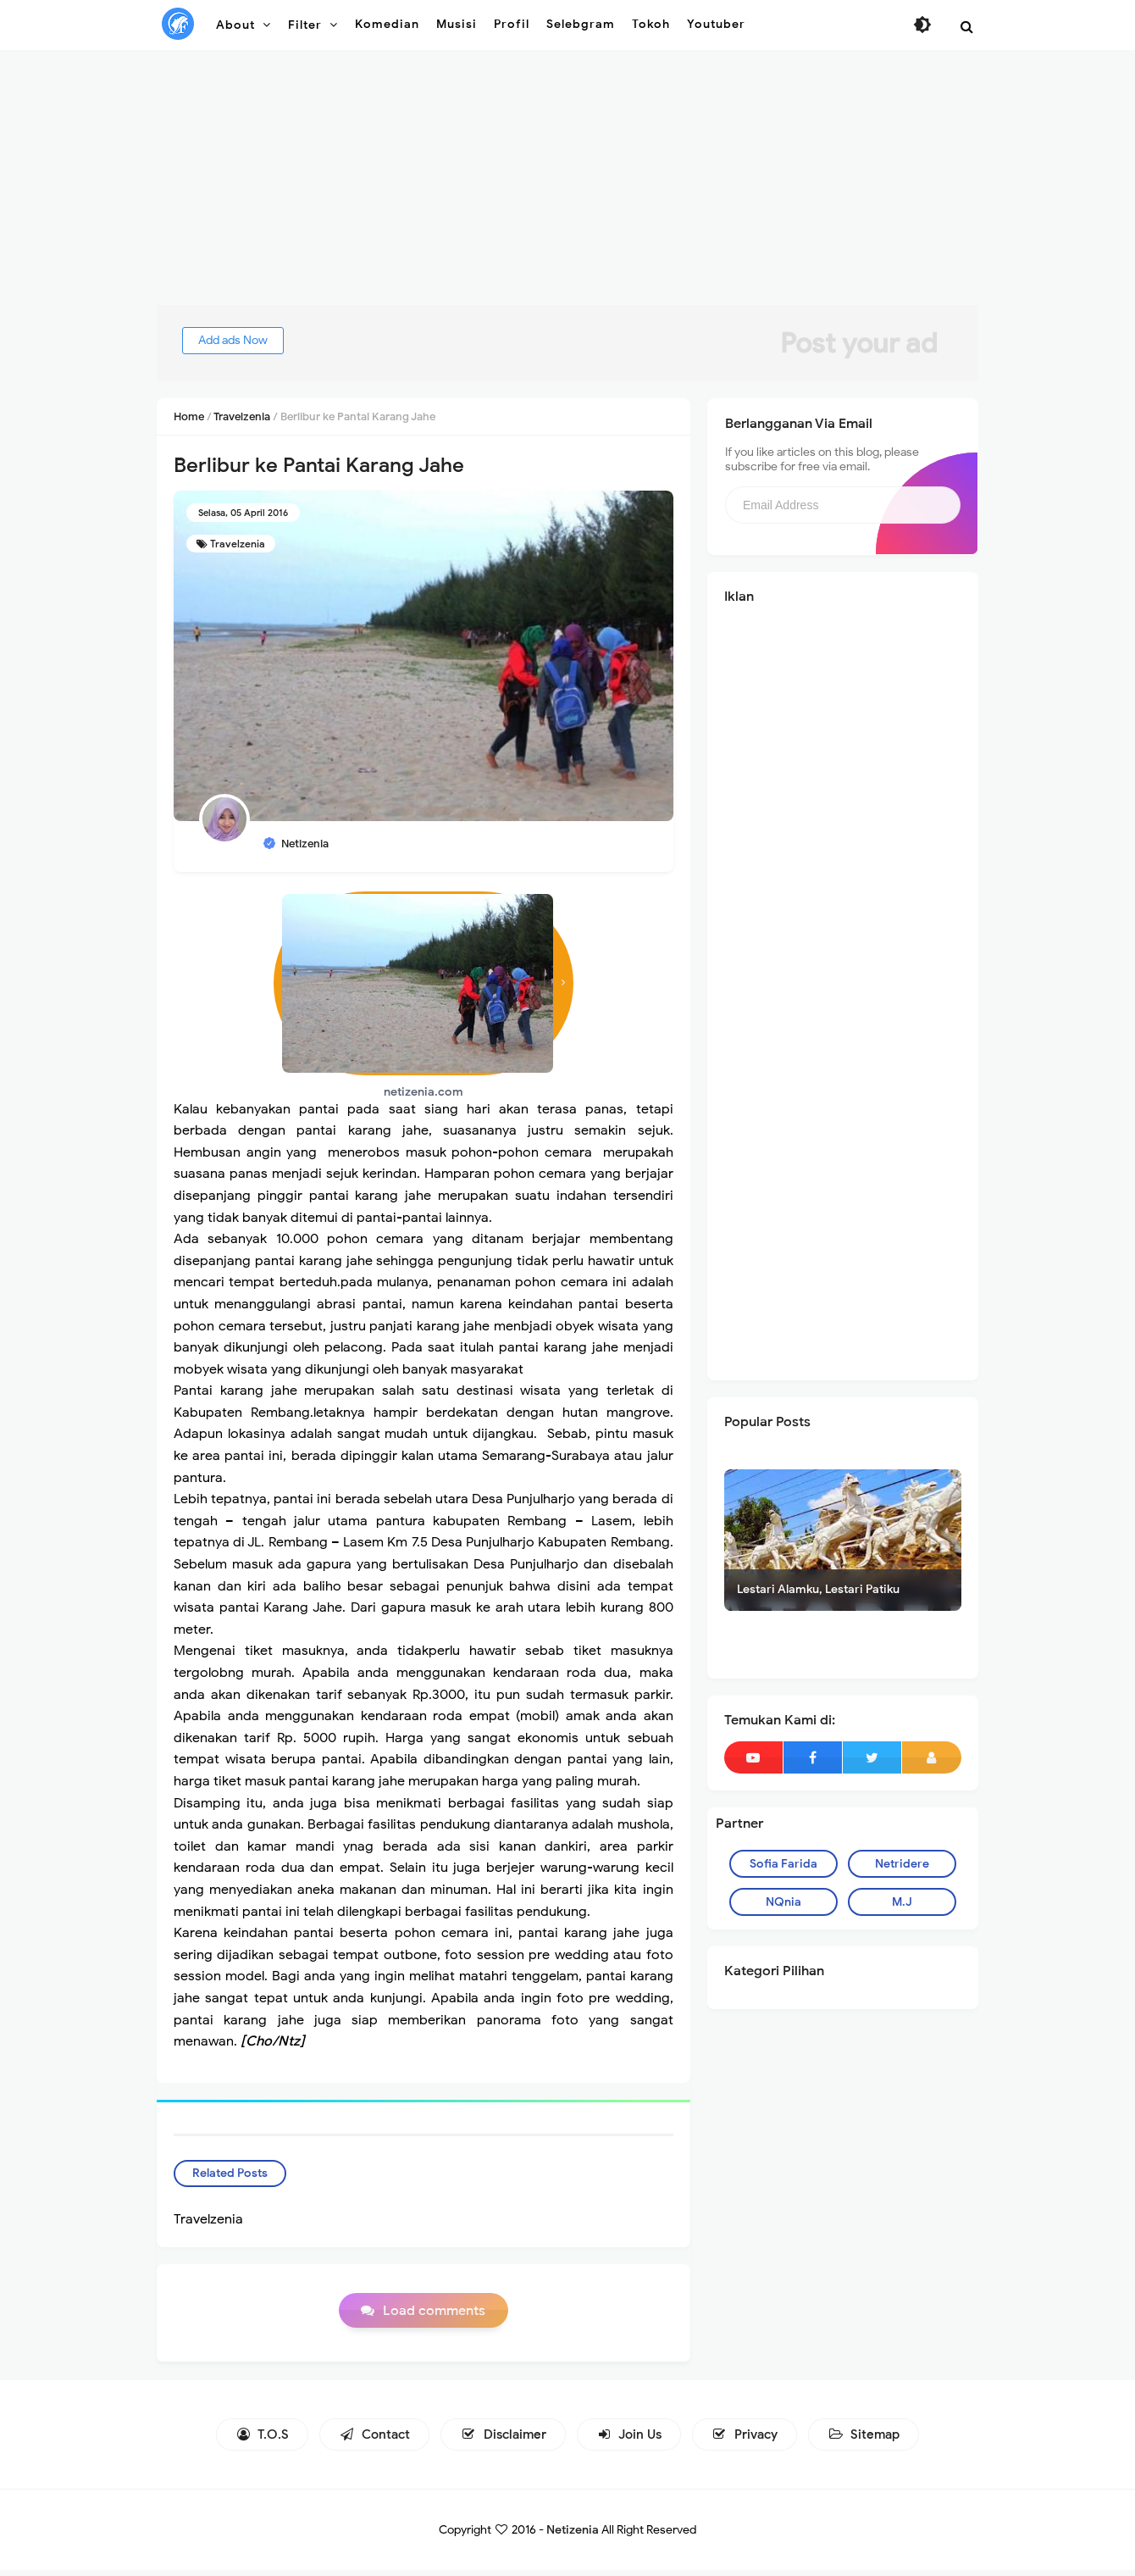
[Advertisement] (567, 186)
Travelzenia (237, 543)
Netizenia (572, 2536)
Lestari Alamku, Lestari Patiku (818, 1589)
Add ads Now (249, 340)
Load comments (434, 2315)
